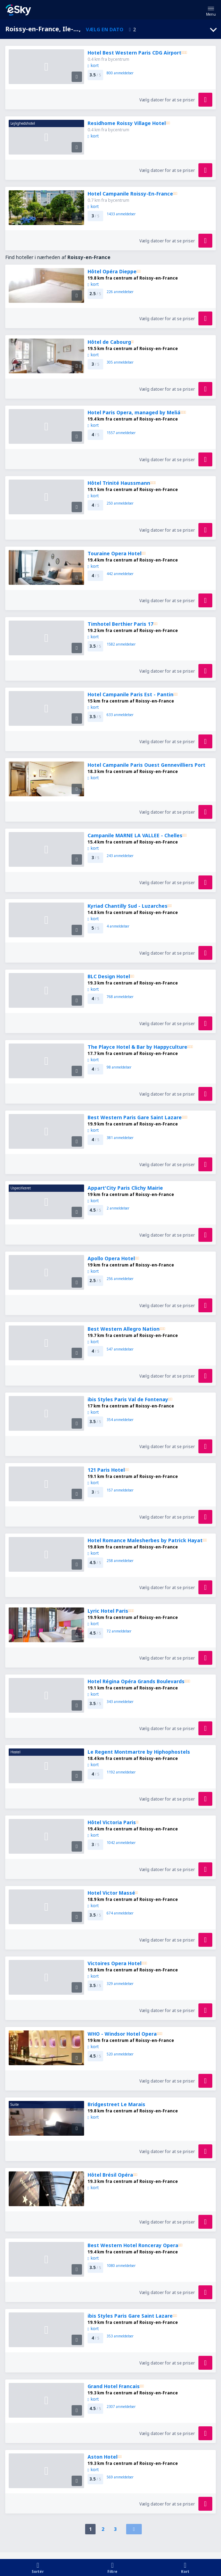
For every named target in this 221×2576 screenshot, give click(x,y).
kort (93, 65)
